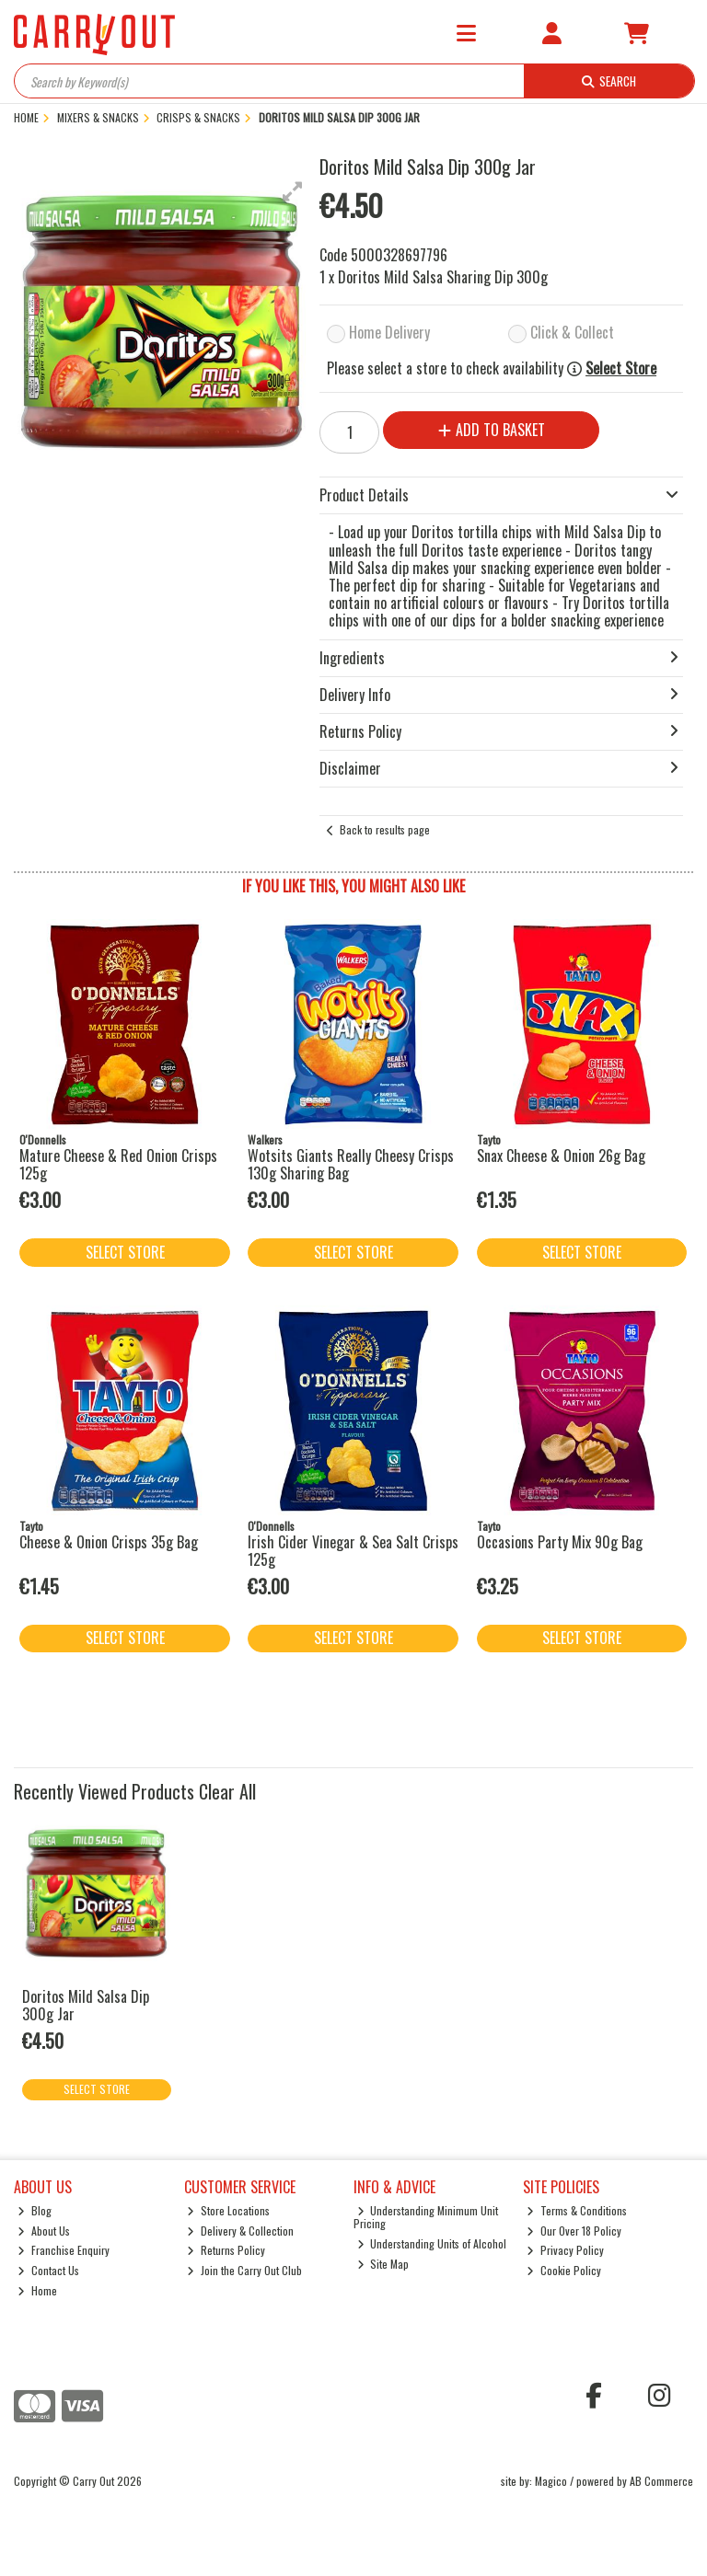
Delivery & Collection (240, 2230)
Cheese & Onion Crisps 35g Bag (108, 1542)
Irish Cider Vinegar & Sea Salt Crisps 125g (353, 1550)
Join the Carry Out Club (244, 2270)
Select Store (620, 368)
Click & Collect (572, 332)
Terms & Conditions (577, 2210)
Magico (551, 2481)
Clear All (227, 1791)
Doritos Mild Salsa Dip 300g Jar (85, 2005)
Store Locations (228, 2210)
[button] (292, 191)
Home (37, 2290)
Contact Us (48, 2270)
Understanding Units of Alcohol (432, 2243)
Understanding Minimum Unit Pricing (426, 2216)
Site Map (383, 2263)
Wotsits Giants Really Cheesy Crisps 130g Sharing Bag (351, 1164)
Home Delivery (389, 332)
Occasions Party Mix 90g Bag (560, 1542)
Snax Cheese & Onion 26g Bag (561, 1155)
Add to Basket (491, 430)
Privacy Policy (565, 2250)
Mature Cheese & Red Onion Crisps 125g (118, 1164)
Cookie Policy (564, 2270)
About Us (43, 2230)
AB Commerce (661, 2481)
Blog (34, 2210)
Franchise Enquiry (63, 2250)
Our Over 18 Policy (574, 2230)
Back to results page (385, 829)
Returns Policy (226, 2250)
